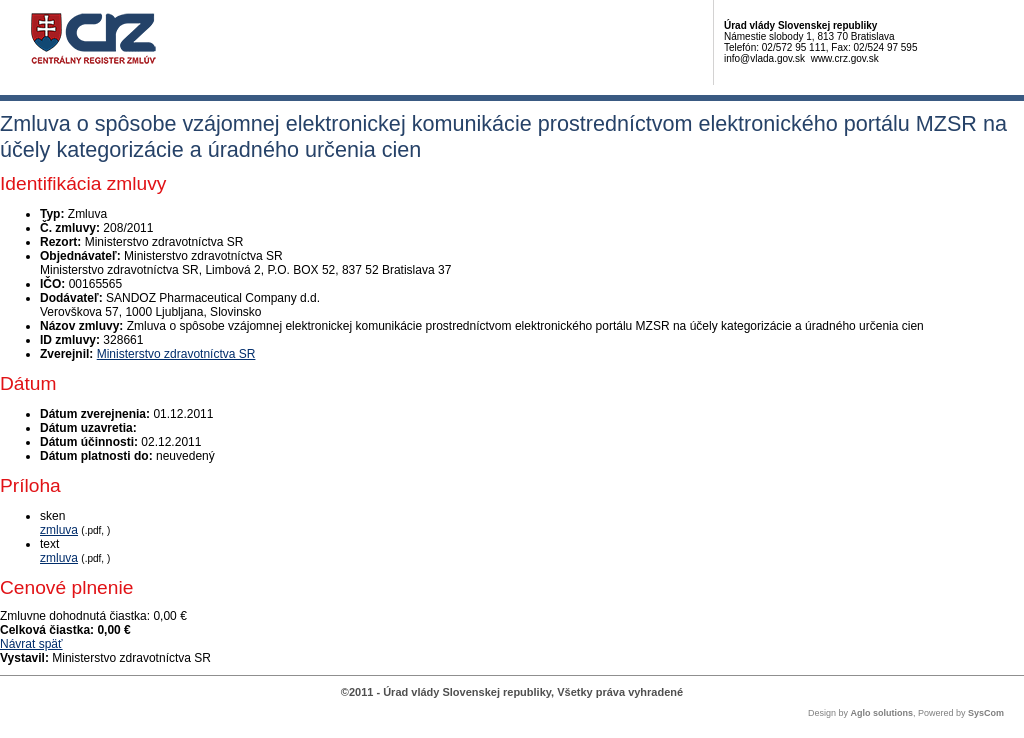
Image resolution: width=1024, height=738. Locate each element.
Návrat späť (31, 644)
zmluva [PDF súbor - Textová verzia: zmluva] (59, 558)
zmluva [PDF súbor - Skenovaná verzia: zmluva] (59, 530)
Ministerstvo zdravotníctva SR (176, 354)
